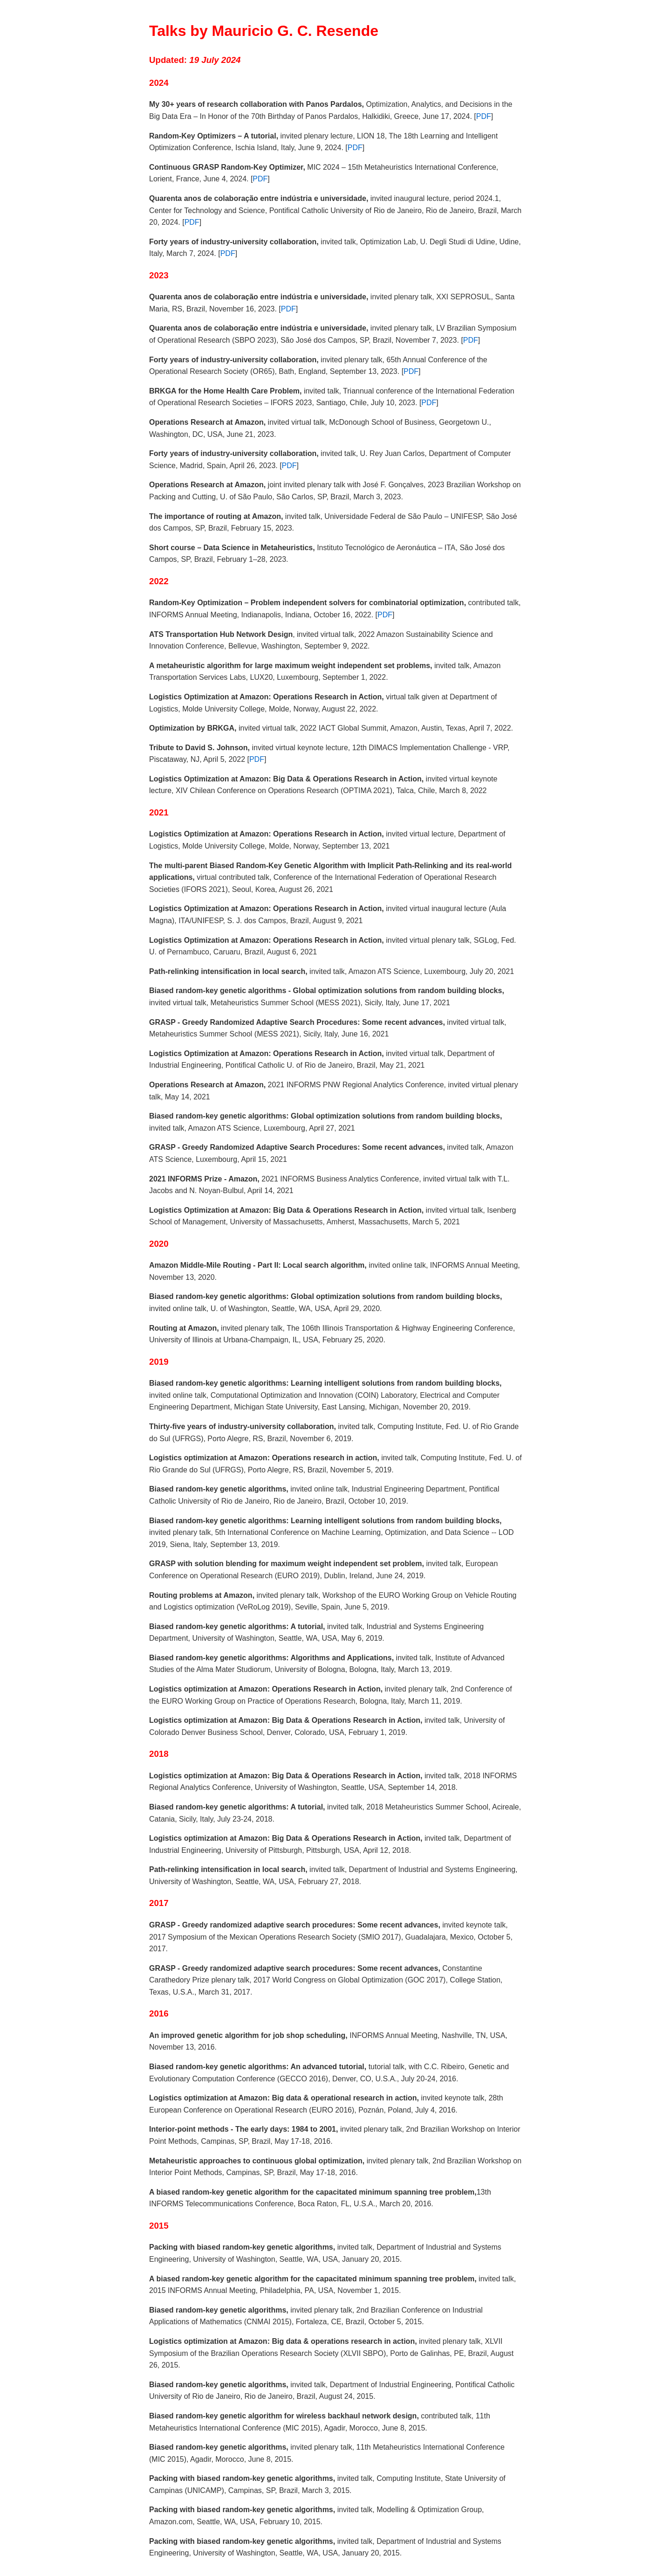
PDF (483, 116)
